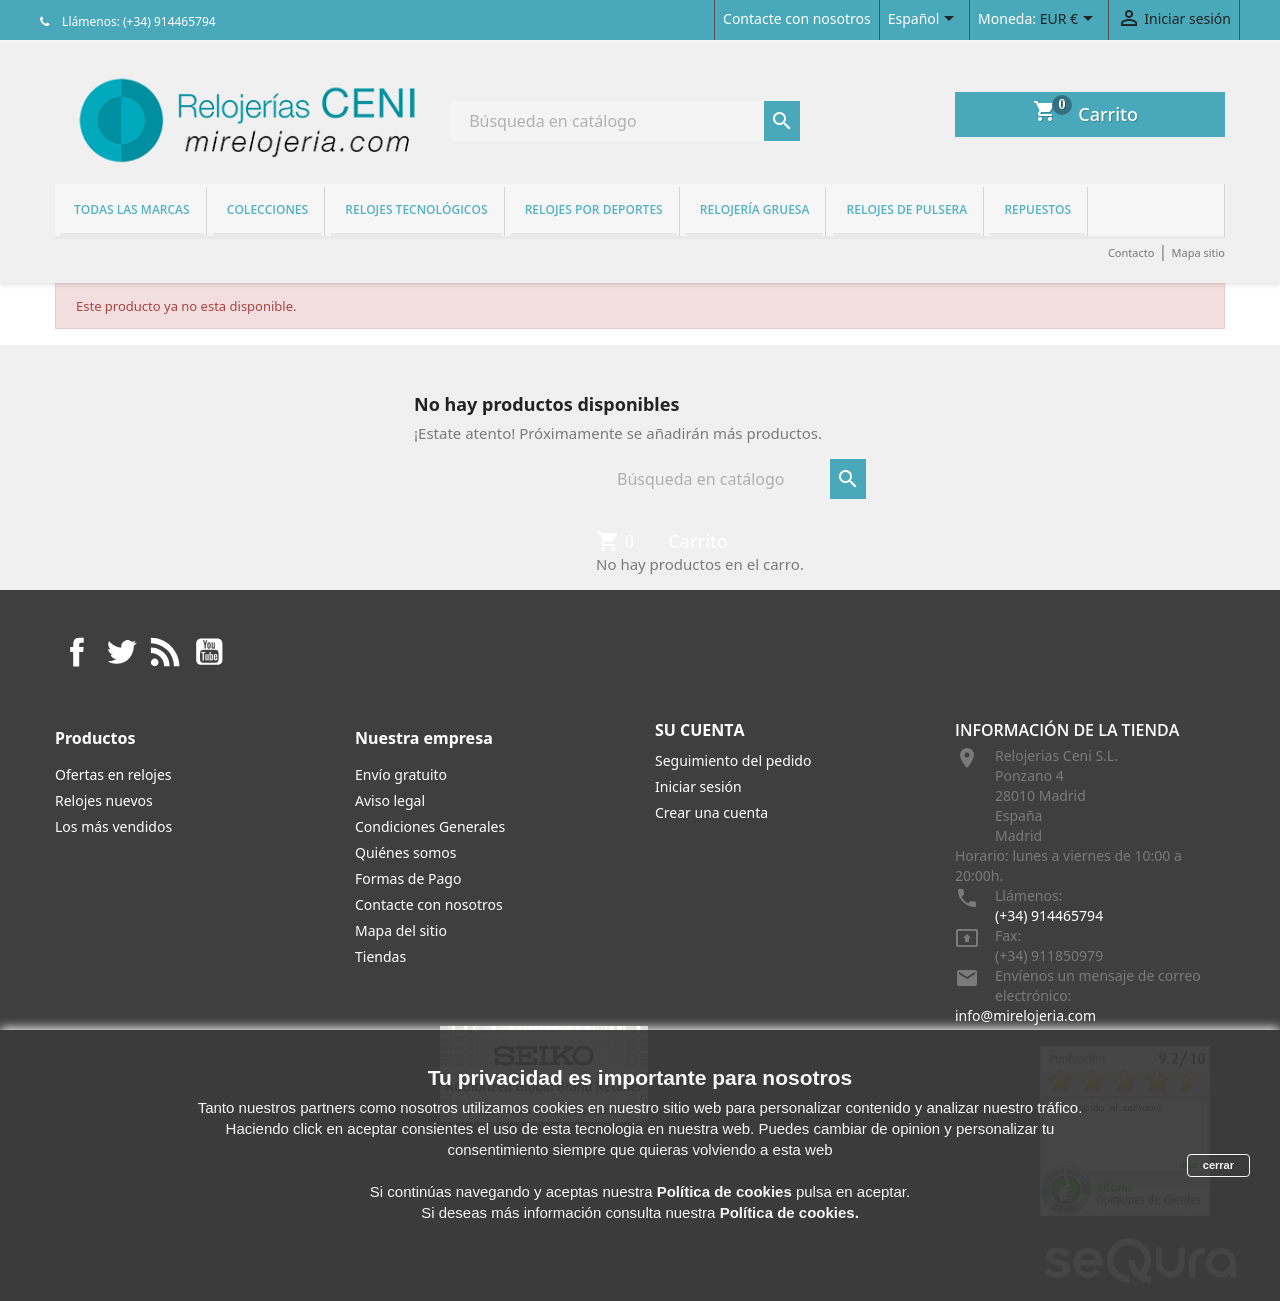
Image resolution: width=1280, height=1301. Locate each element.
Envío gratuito (401, 774)
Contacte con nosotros (797, 18)
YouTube (209, 652)
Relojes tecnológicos (416, 209)
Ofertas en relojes (113, 774)
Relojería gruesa (755, 209)
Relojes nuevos (104, 800)
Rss (165, 652)
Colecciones (267, 209)
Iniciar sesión (698, 786)
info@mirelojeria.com (1025, 1015)
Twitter (121, 652)
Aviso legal (390, 800)
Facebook (77, 652)
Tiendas (380, 956)
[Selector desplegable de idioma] (924, 20)
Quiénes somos (405, 852)
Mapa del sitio (401, 930)
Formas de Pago (408, 878)
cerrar (1218, 1165)
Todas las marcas (132, 209)
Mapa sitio (1198, 252)
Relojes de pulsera (907, 209)
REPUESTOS (1037, 209)
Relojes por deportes (594, 209)
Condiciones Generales (430, 826)
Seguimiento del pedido (733, 760)
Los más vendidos (113, 826)
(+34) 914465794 (1049, 915)
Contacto (1131, 252)
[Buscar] (624, 121)
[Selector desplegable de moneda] (1070, 20)
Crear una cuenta (711, 812)
